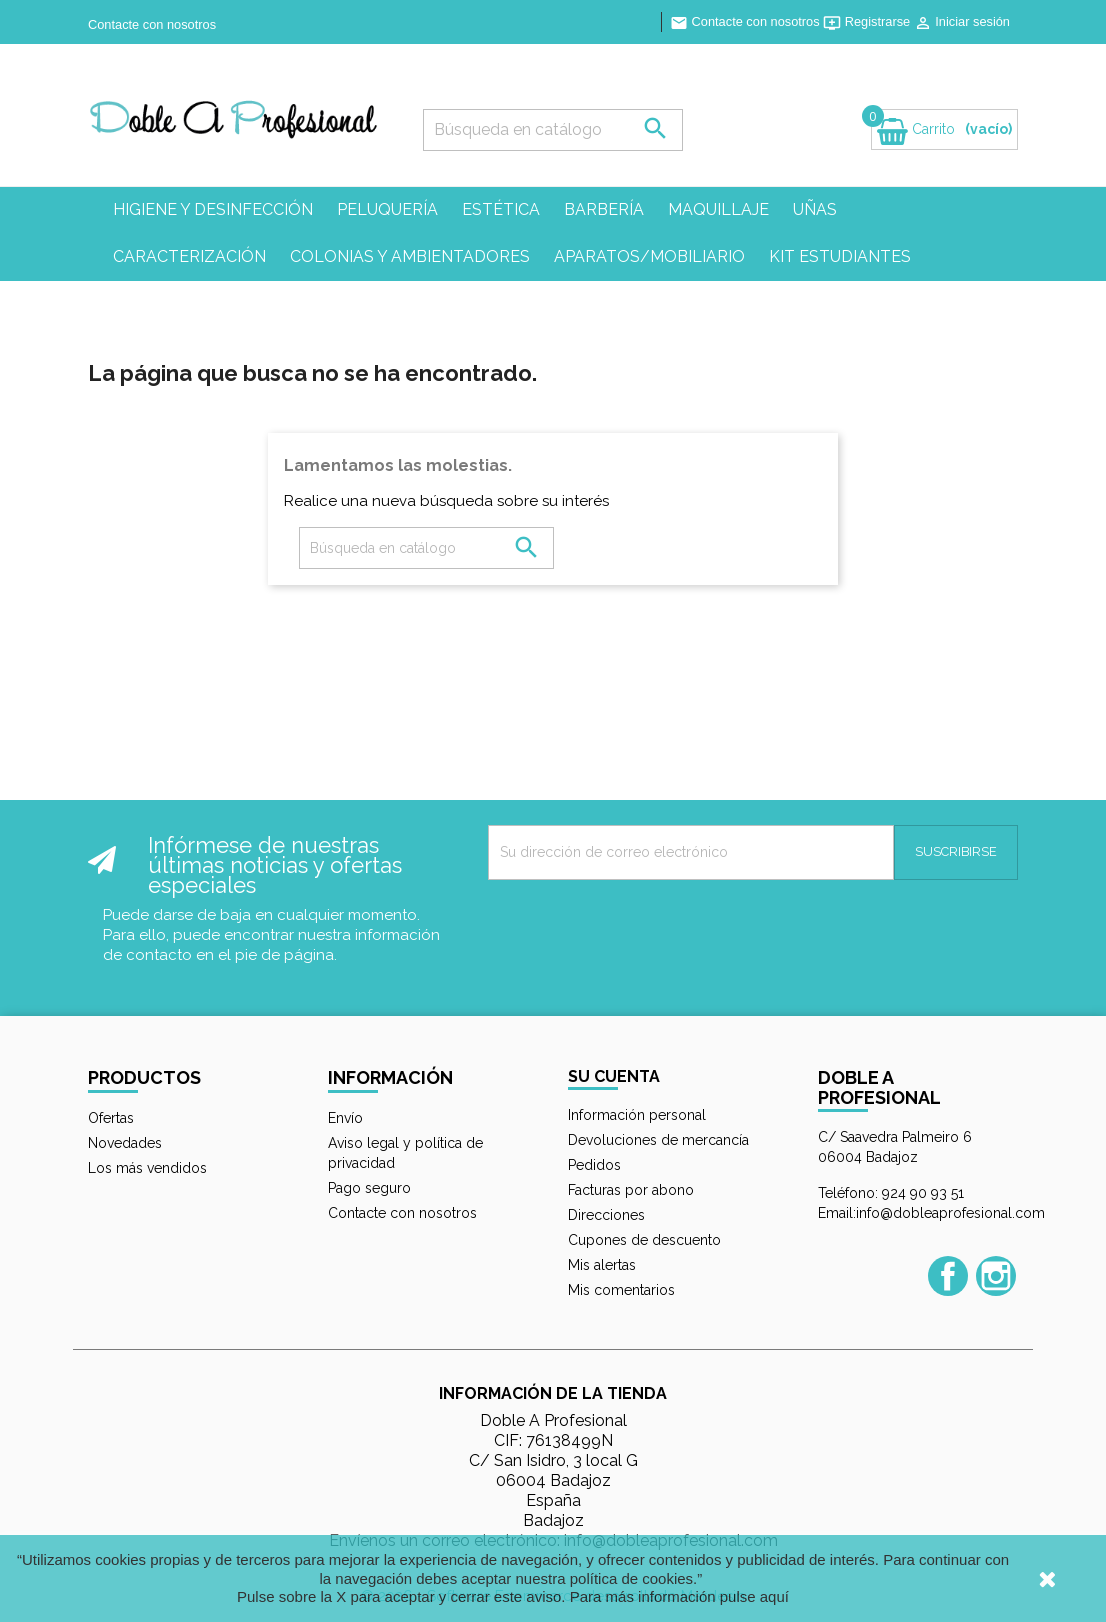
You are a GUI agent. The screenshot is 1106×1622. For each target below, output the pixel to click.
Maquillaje (718, 209)
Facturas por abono (631, 1190)
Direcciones (606, 1215)
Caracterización (189, 256)
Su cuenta (614, 1076)
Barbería (604, 209)
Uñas (815, 209)
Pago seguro (369, 1188)
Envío (345, 1118)
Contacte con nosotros (152, 24)
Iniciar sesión (962, 21)
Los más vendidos (147, 1168)
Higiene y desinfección (213, 209)
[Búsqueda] (553, 130)
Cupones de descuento (644, 1240)
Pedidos (594, 1165)
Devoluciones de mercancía (658, 1140)
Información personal (637, 1115)
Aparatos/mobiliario (649, 256)
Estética (501, 209)
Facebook (948, 1276)
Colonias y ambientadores (410, 256)
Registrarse (868, 21)
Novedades (125, 1143)
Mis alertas (602, 1265)
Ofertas (111, 1118)
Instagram (996, 1276)
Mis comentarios (621, 1290)
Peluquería (387, 209)
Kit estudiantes (840, 256)
